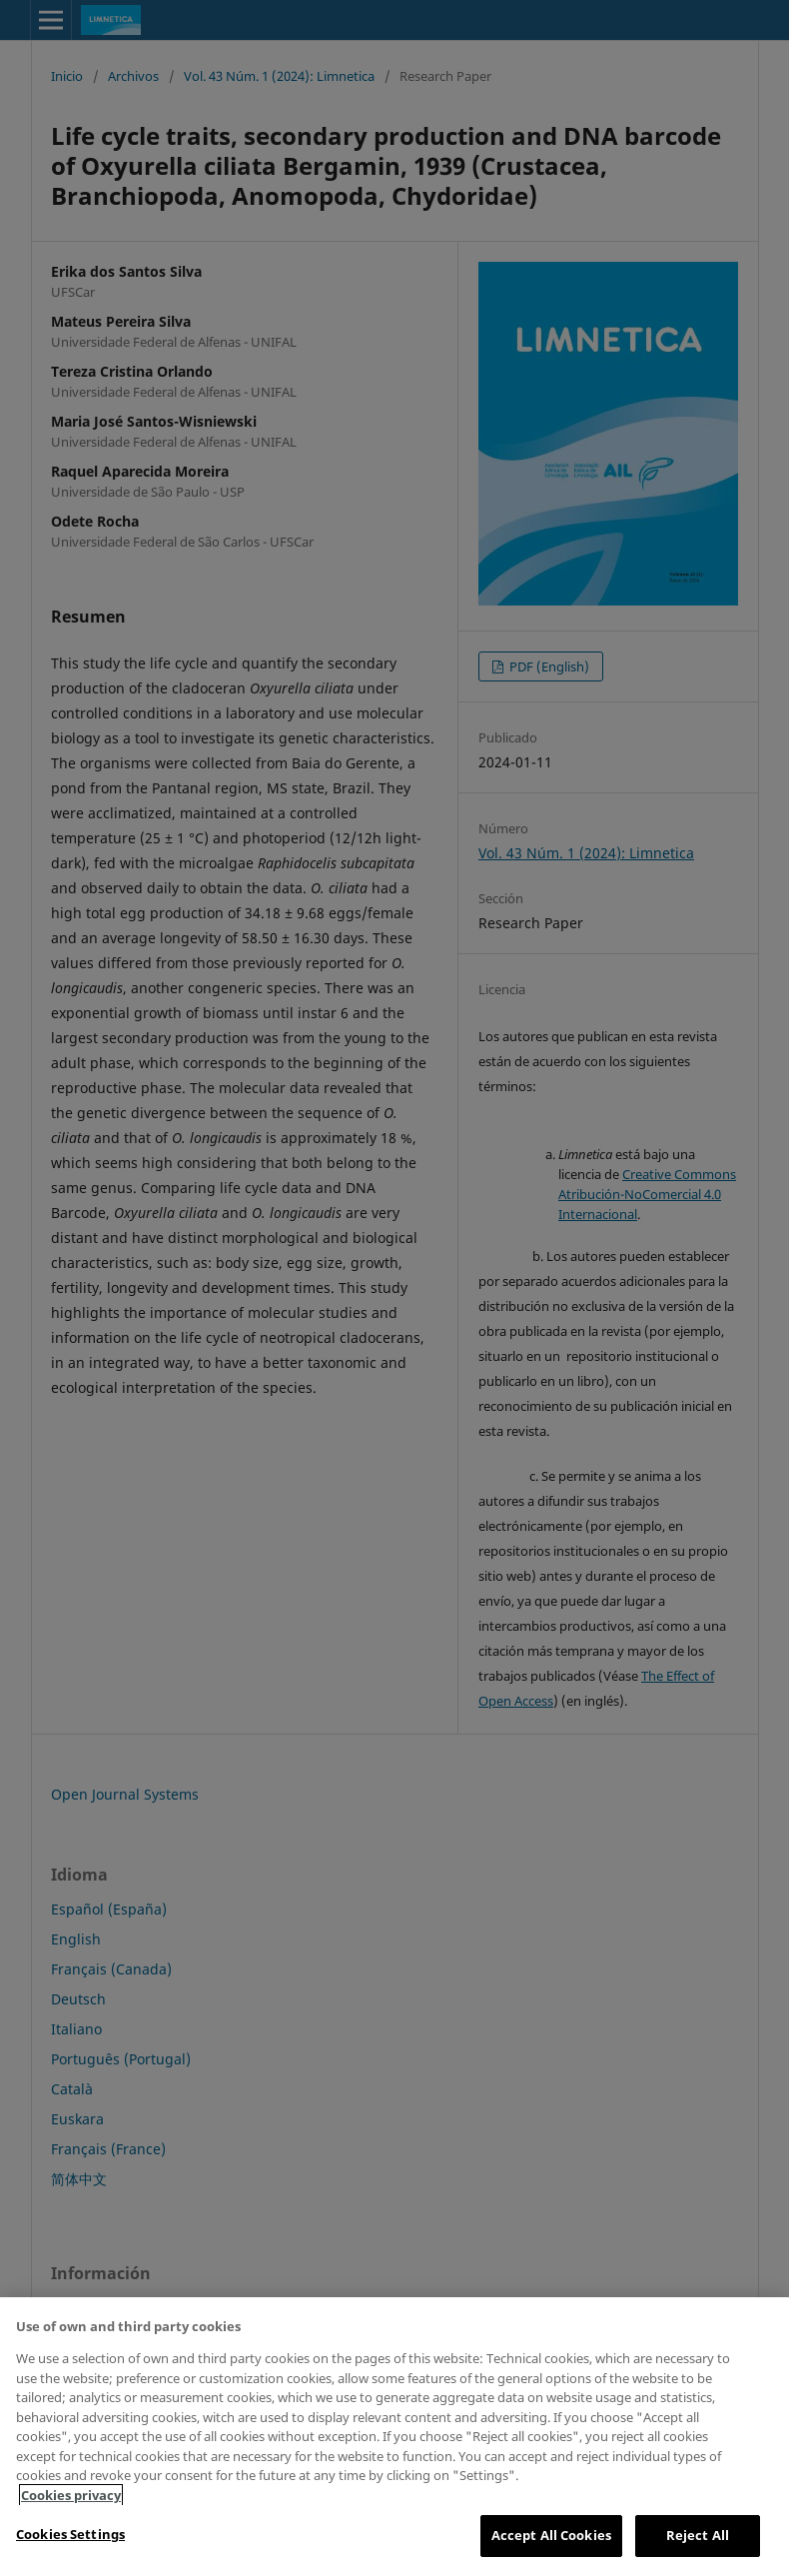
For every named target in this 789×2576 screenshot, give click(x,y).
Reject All (697, 2535)
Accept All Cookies (551, 2535)
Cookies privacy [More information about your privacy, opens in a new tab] (71, 2495)
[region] (394, 2436)
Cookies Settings (70, 2534)
